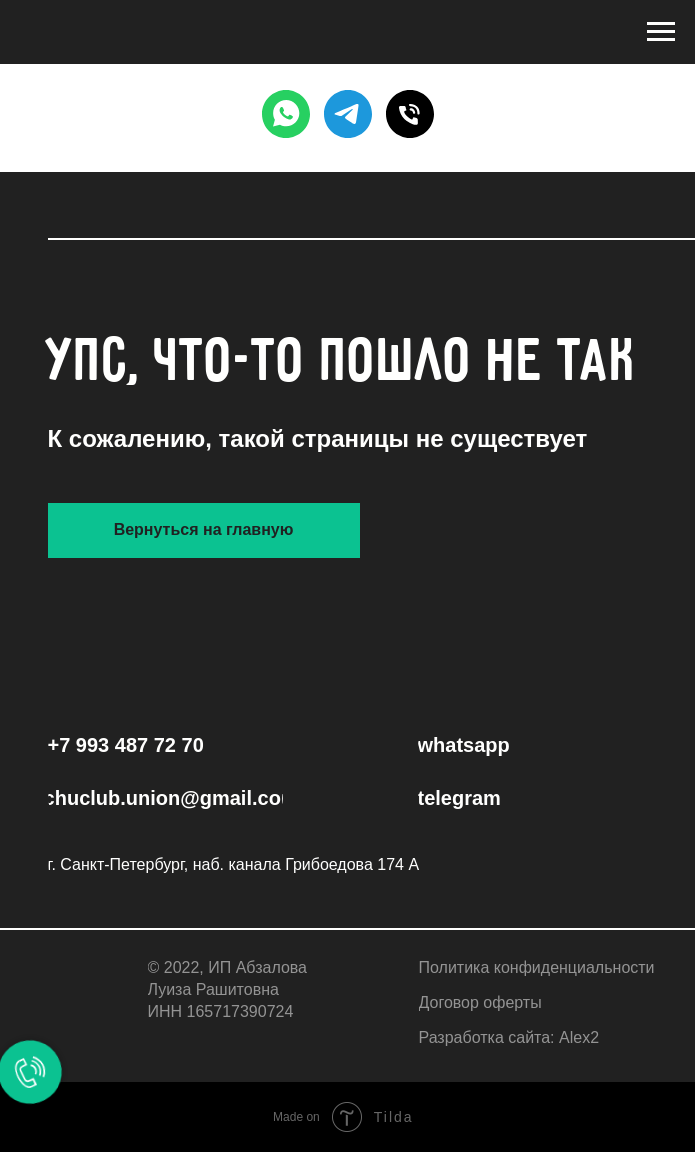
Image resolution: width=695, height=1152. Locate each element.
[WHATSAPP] (286, 114)
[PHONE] (410, 114)
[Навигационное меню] (661, 32)
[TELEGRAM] (348, 114)
